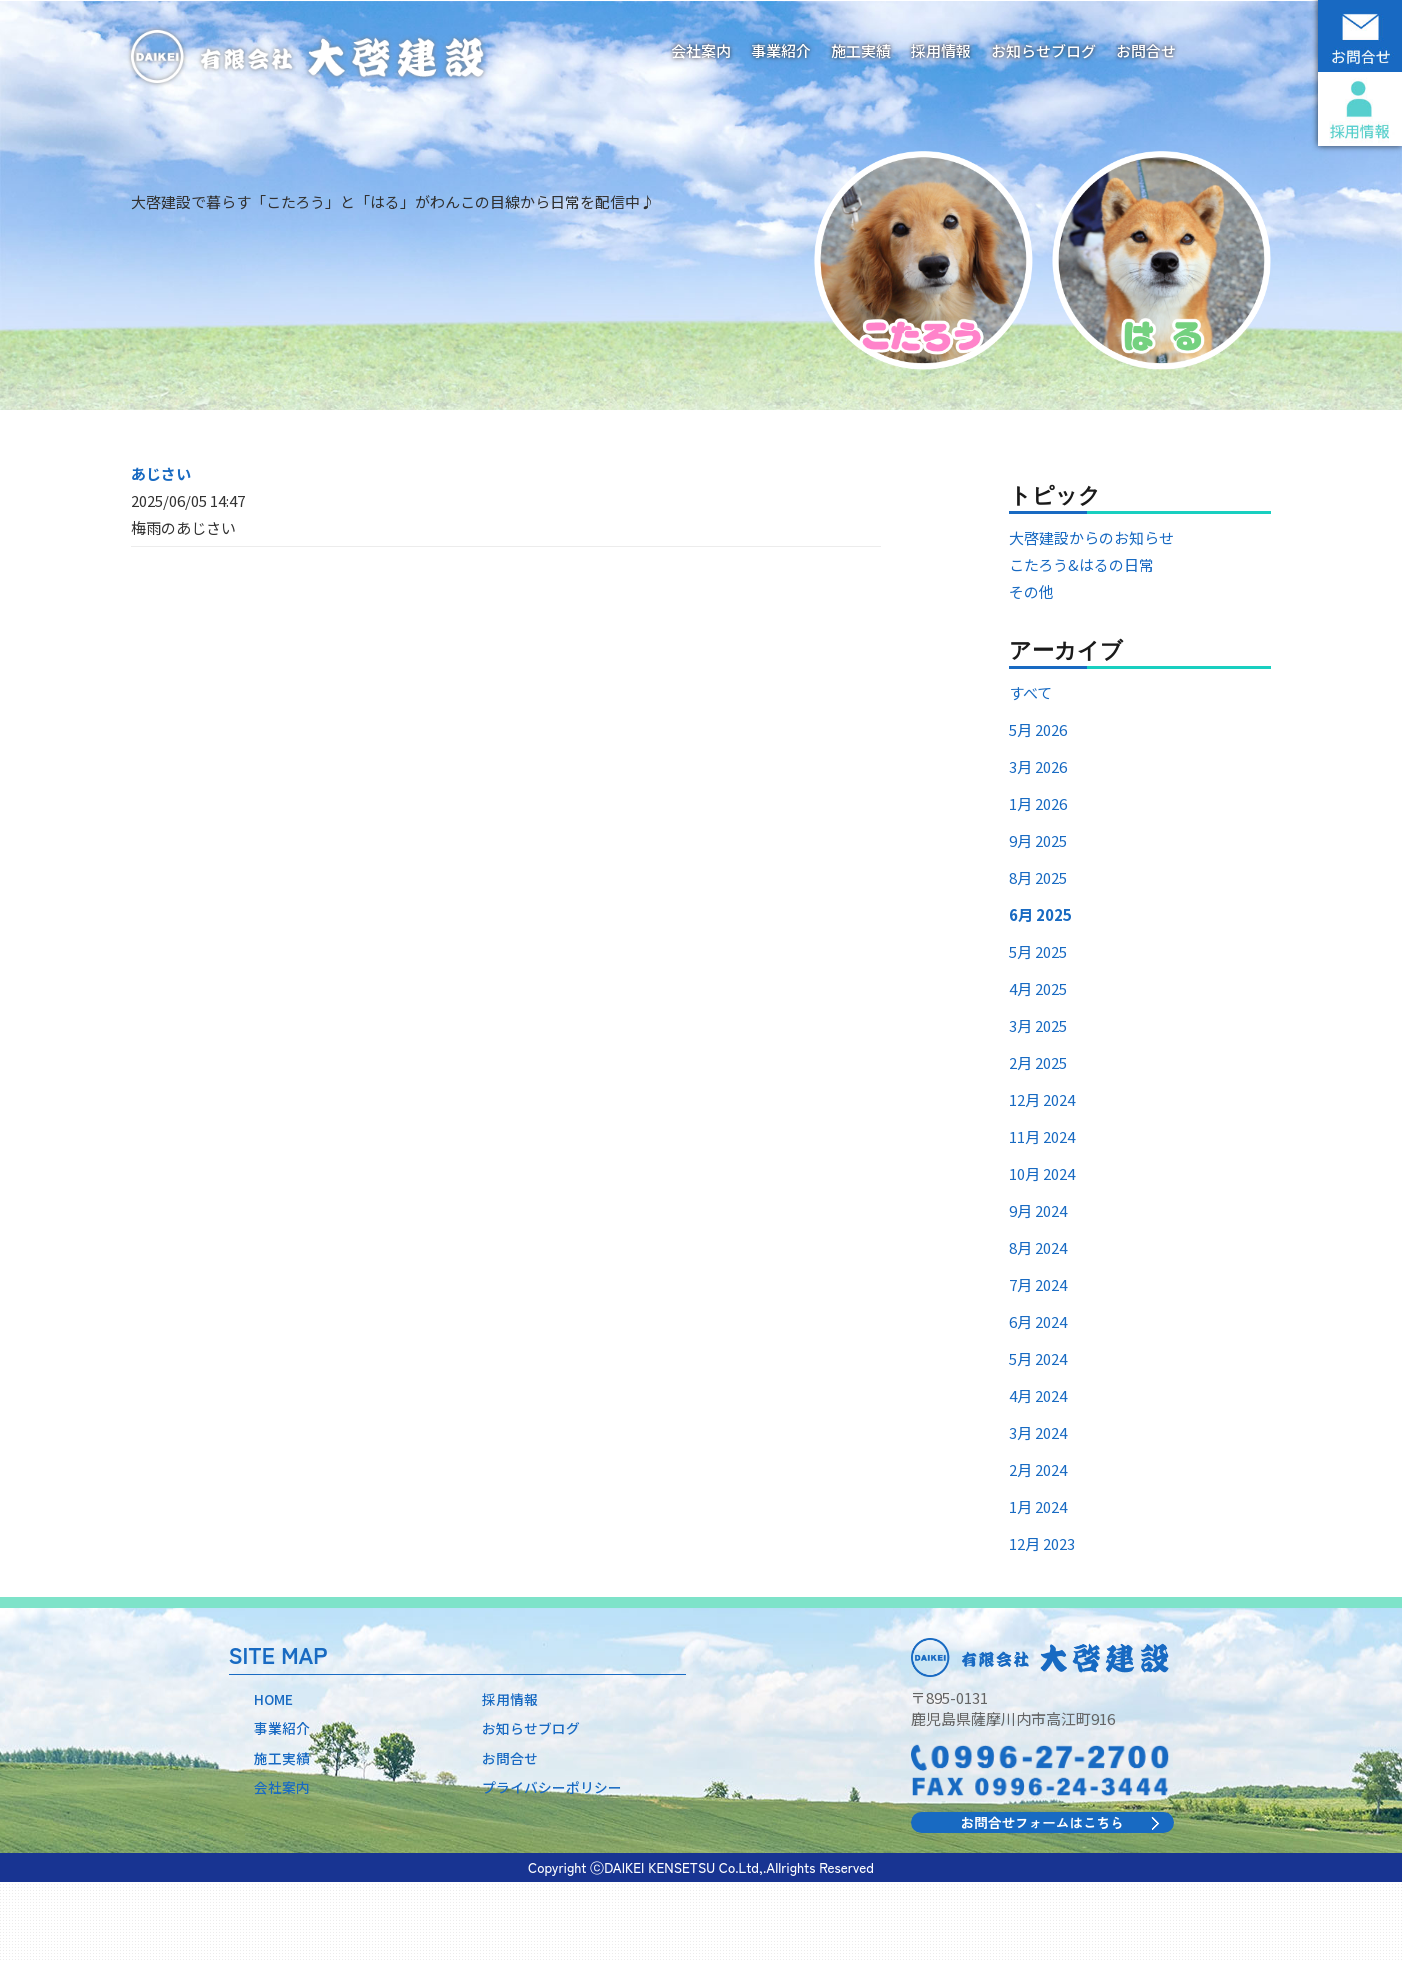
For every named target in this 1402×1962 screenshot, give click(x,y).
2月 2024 (1038, 1547)
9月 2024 (1038, 1288)
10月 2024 (1042, 1251)
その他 (1031, 669)
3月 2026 (1038, 844)
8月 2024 (1038, 1325)
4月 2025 (1038, 1066)
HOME (275, 1777)
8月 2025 (1038, 955)
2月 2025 (1038, 1140)
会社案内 (701, 50)
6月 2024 (1038, 1399)
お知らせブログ (1043, 50)
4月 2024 (1038, 1473)
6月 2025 (1040, 992)
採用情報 (941, 50)
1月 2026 (1038, 881)
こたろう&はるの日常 (1081, 642)
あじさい (161, 550)
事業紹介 (781, 50)
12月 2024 (1042, 1177)
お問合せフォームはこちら (1042, 1900)
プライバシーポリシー (557, 1871)
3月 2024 (1038, 1510)
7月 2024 (1038, 1362)
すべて (1030, 770)
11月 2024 (1042, 1214)
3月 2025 (1038, 1103)
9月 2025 (1038, 918)
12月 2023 (1042, 1621)
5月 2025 (1038, 1029)
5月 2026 (1038, 807)
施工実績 (861, 50)
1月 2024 (1038, 1584)
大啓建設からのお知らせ (1091, 615)
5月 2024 (1038, 1436)
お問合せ (1146, 50)
